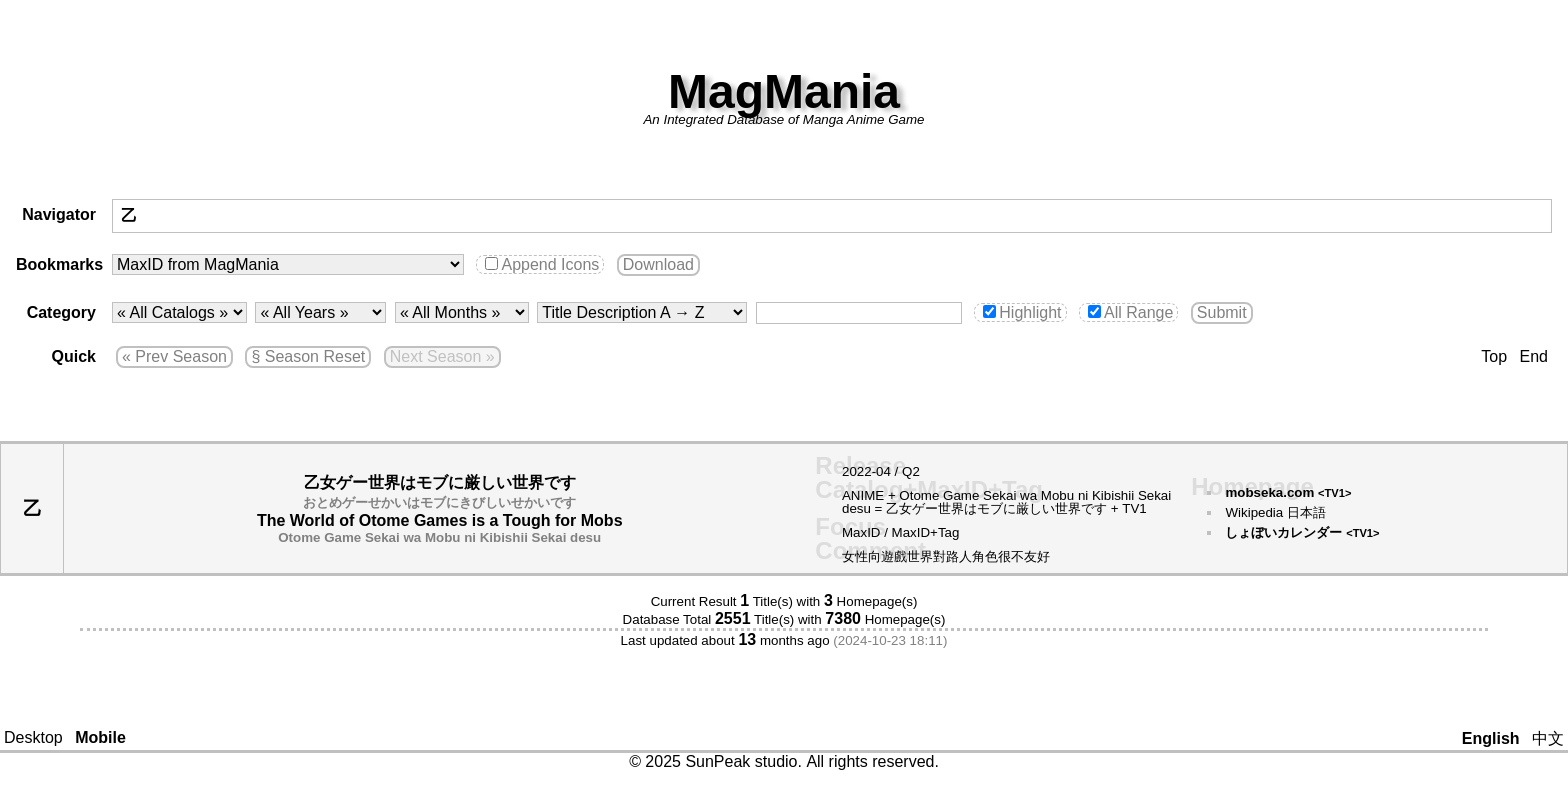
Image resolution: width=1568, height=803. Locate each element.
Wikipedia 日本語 (1275, 512)
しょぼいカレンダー (1302, 532)
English (1491, 738)
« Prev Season (174, 356)
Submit (1222, 312)
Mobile (100, 737)
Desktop (33, 737)
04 (883, 471)
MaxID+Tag (926, 532)
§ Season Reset (308, 356)
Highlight (1022, 312)
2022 (857, 471)
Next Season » (442, 356)
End (1534, 356)
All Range (1130, 312)
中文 (1548, 738)
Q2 (911, 471)
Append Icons (542, 264)
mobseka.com (1288, 492)
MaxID (861, 532)
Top (1494, 356)
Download (658, 264)
